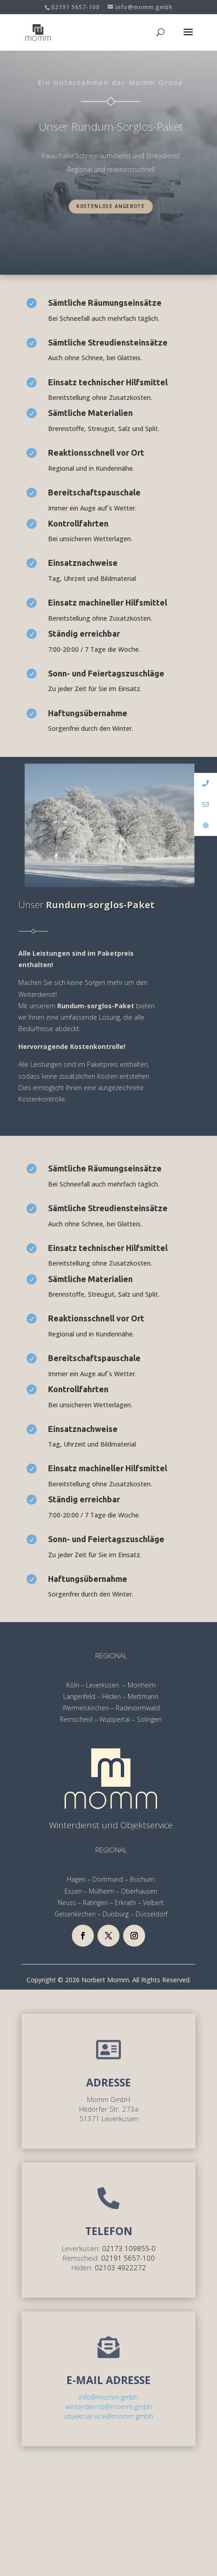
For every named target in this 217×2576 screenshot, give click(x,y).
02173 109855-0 (129, 2248)
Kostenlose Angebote (110, 206)
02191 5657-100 (75, 7)
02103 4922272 (120, 2267)
